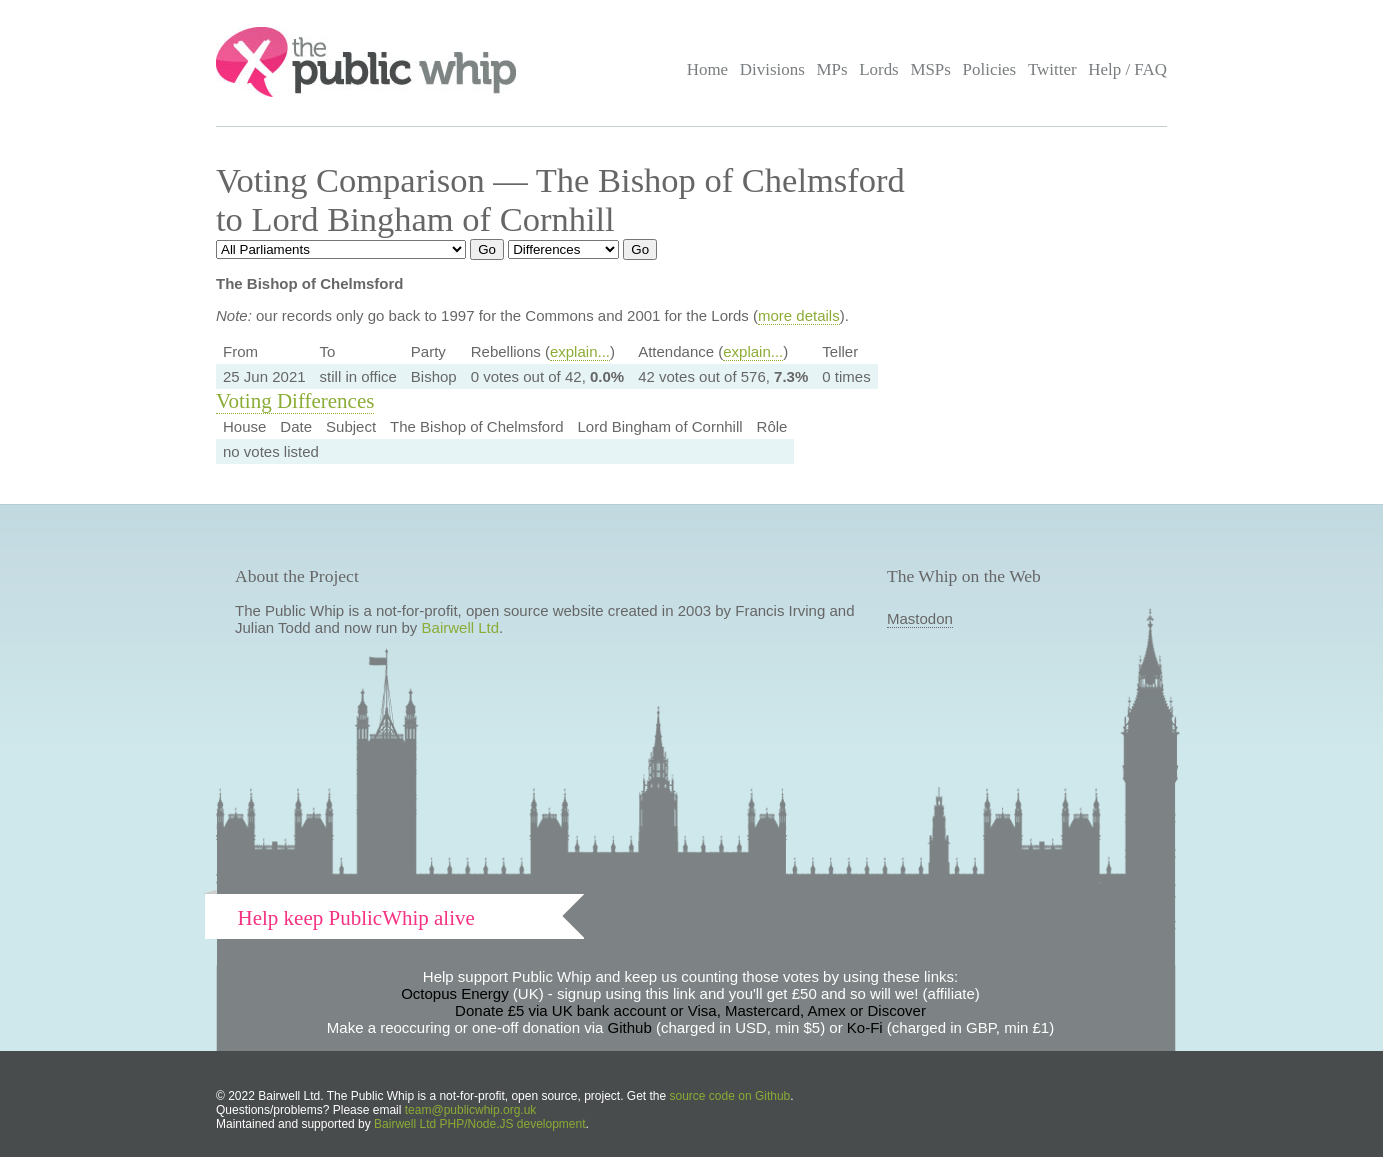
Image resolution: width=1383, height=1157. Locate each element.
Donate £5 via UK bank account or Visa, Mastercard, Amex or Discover (690, 1010)
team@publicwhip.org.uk (471, 1110)
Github (630, 1027)
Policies (990, 69)
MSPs (930, 69)
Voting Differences (295, 401)
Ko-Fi (865, 1027)
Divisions (772, 69)
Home (707, 69)
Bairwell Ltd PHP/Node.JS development (479, 1124)
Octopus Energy (455, 993)
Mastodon (920, 618)
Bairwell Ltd (461, 627)
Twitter (1052, 69)
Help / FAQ (1127, 69)
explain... (580, 351)
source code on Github (730, 1096)
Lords (879, 69)
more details (799, 315)
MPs (831, 69)
